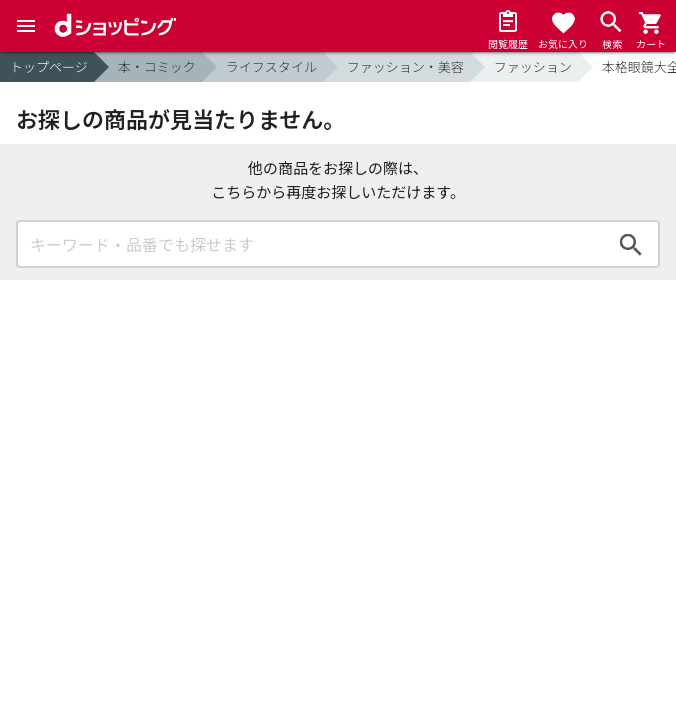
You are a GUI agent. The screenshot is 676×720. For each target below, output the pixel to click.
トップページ (49, 66)
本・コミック (157, 66)
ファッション (533, 66)
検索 (631, 244)
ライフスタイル (271, 66)
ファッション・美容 (405, 66)
